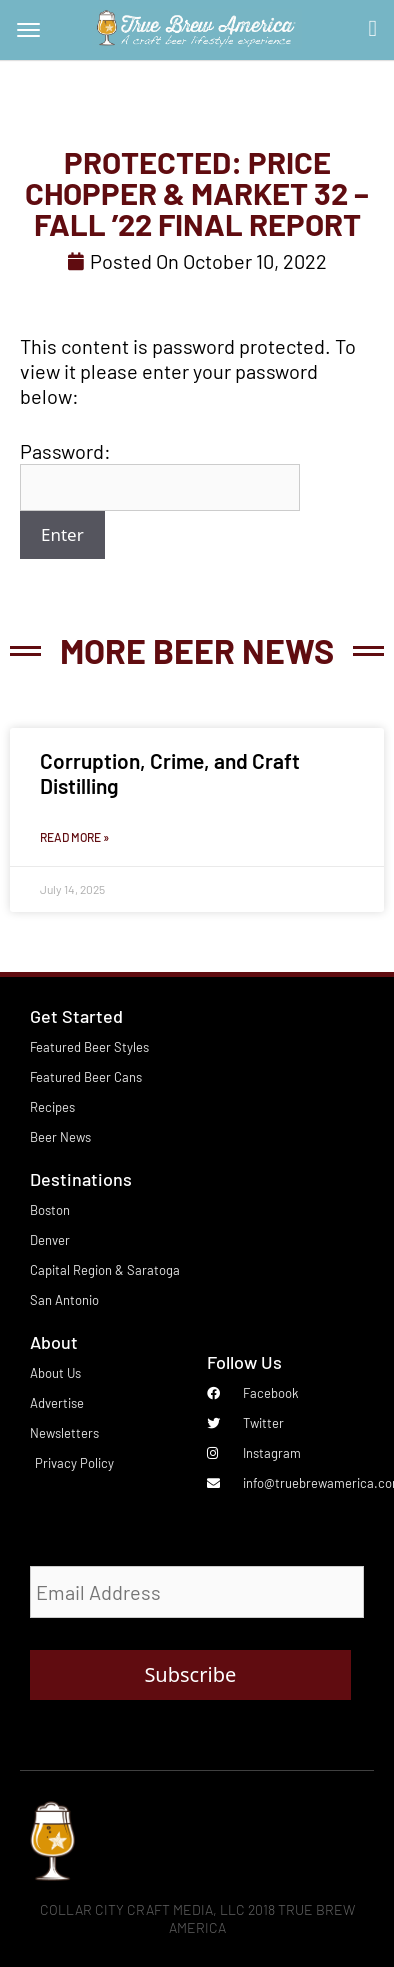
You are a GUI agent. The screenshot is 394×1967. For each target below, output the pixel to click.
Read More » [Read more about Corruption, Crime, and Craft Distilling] (74, 837)
